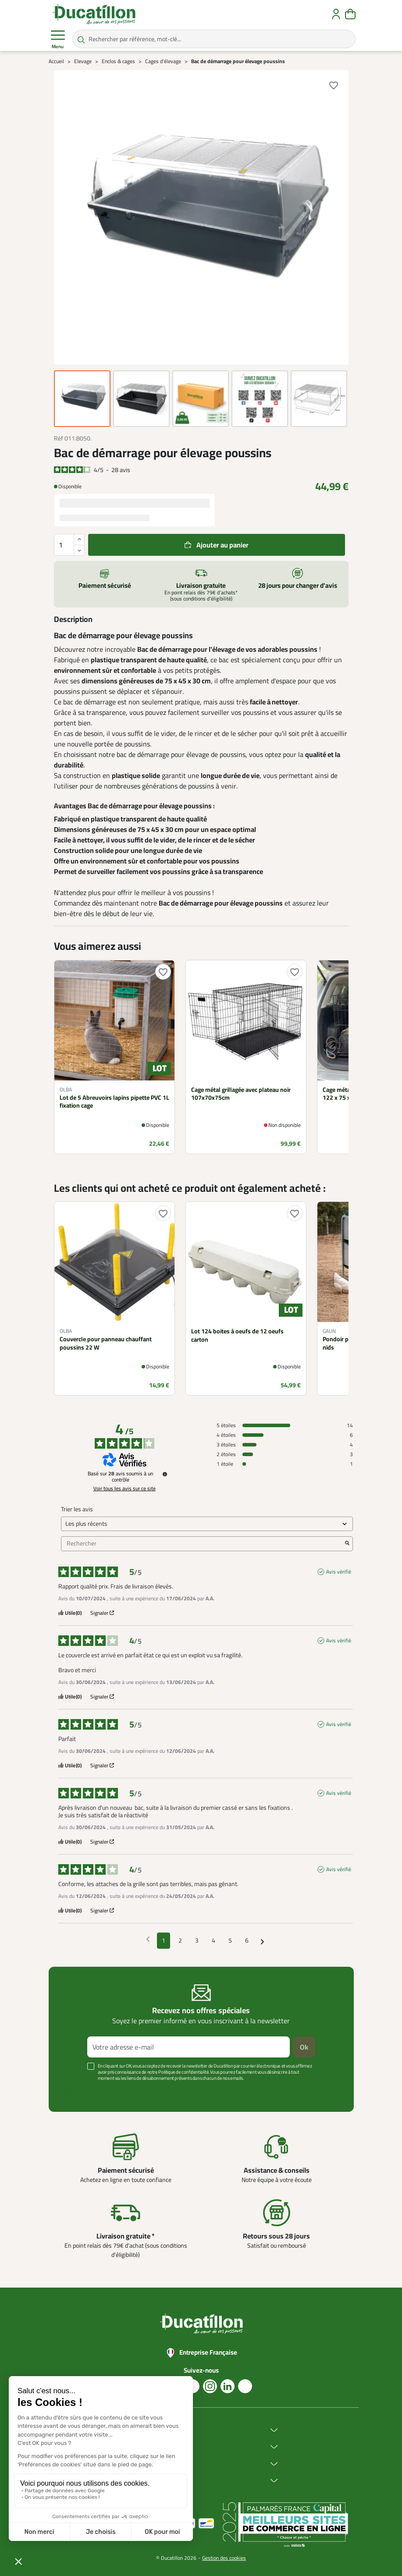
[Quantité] (69, 545)
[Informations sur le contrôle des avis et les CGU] (164, 1474)
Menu (58, 39)
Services (137, 2464)
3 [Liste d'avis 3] (197, 1940)
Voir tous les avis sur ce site (124, 1488)
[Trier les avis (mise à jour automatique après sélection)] (207, 1524)
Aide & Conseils (146, 2481)
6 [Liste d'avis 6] (247, 1940)
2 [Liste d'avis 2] (180, 1940)
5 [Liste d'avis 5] (230, 1940)
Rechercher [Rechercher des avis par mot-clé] (202, 1543)
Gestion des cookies (224, 2558)
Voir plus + (72, 2091)
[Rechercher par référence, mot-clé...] (214, 39)
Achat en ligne (145, 2447)
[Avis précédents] (148, 1940)
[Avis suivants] (262, 1941)
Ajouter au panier (222, 544)
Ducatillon (139, 2430)
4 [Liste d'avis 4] (213, 1940)
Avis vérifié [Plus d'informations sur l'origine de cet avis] (338, 1571)
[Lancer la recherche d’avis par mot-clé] (347, 1543)
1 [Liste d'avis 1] (163, 1940)
